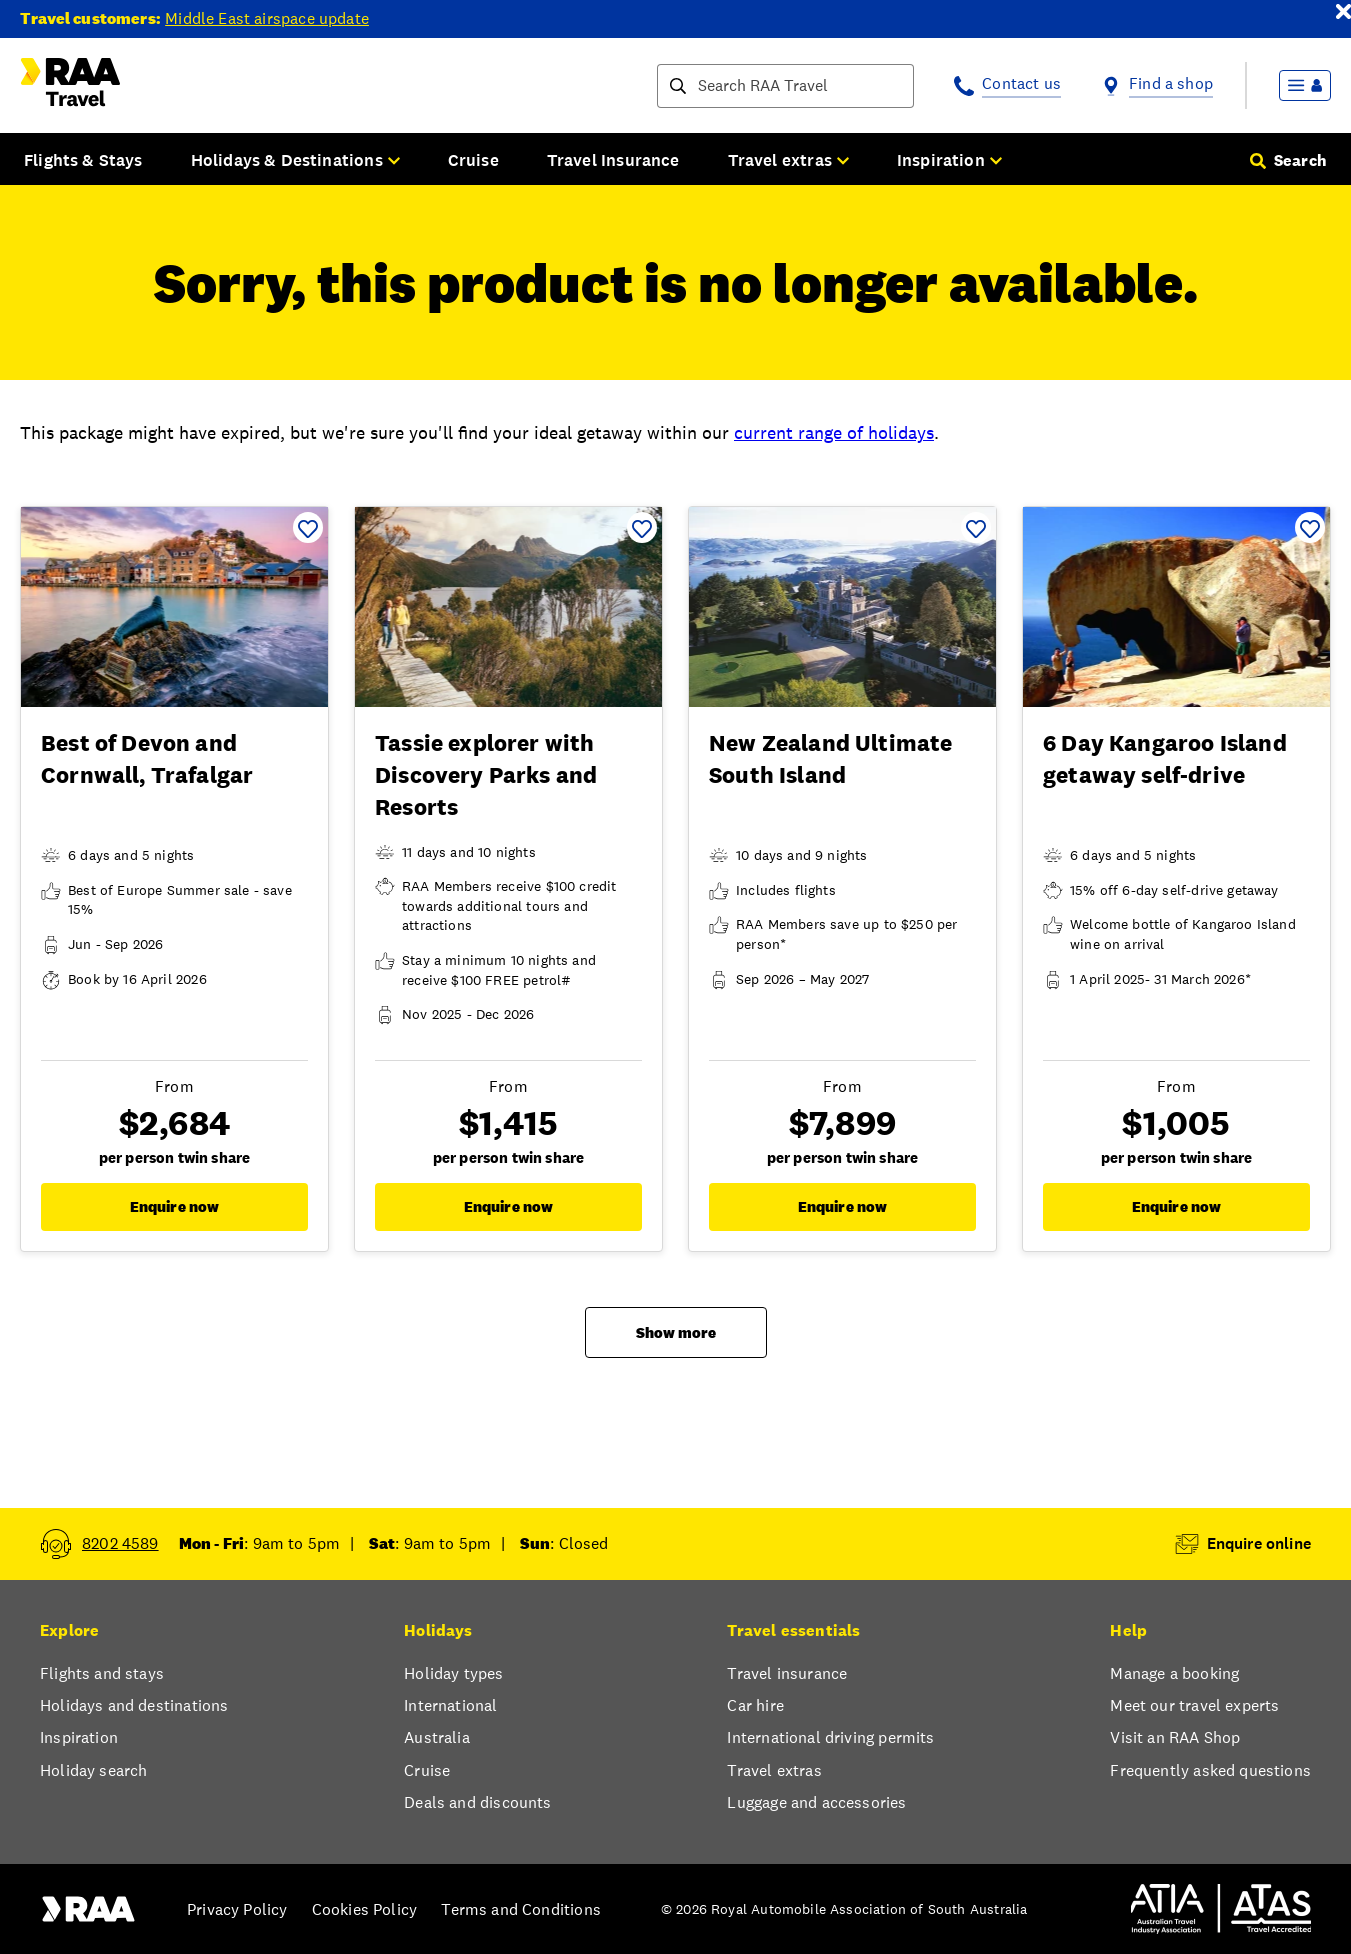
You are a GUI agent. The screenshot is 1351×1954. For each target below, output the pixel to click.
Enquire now (175, 1206)
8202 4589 (120, 1543)
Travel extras (774, 1770)
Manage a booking (1174, 1673)
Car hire (755, 1705)
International (450, 1705)
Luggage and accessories (816, 1802)
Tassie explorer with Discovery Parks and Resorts (486, 775)
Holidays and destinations (134, 1705)
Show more (676, 1332)
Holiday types (453, 1673)
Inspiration (79, 1737)
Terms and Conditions (521, 1909)
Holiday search (93, 1770)
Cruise (473, 160)
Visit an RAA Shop (1175, 1737)
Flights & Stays (83, 160)
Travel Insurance (613, 160)
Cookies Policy (364, 1909)
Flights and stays (102, 1673)
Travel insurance (787, 1673)
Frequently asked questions (1210, 1770)
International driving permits (830, 1737)
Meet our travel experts (1194, 1705)
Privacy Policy (237, 1909)
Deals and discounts (477, 1802)
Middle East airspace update (267, 18)
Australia (437, 1737)
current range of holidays (834, 432)
